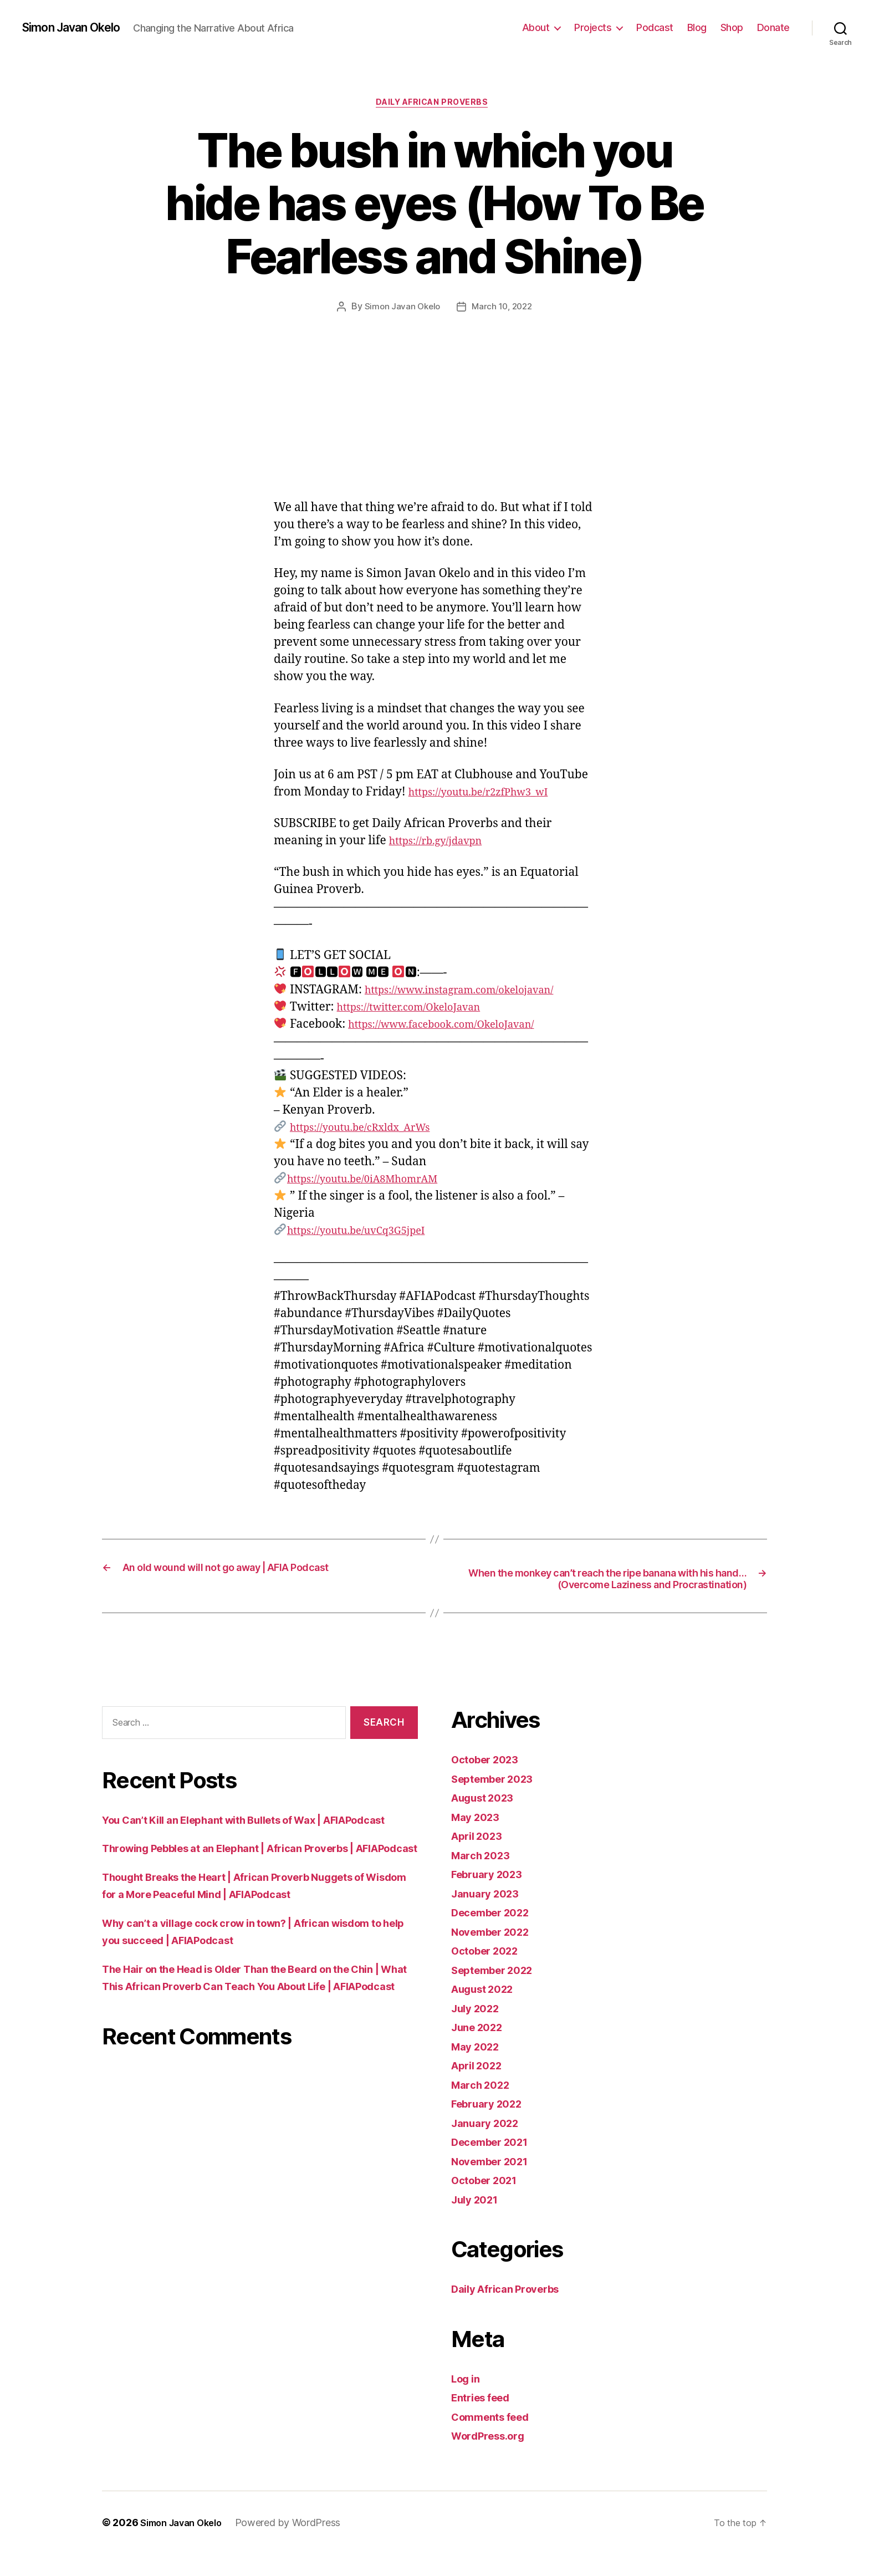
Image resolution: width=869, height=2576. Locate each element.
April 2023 (480, 1858)
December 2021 (495, 2164)
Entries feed (485, 2420)
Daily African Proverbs (434, 105)
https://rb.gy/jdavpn (443, 843)
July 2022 (479, 2030)
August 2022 (487, 2011)
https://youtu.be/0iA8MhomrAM (374, 1182)
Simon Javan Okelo (78, 27)
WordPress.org (493, 2458)
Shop (731, 27)
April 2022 (480, 2088)
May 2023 (478, 1839)
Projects (592, 27)
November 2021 (495, 2183)
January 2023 (489, 1915)
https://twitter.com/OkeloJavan (420, 1010)
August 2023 (487, 1820)
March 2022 (484, 2107)
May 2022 (478, 2068)
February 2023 (492, 1897)
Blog (697, 27)
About (536, 27)
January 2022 (489, 2145)
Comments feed (496, 2439)
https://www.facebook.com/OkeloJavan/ (456, 1027)
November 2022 (496, 1954)
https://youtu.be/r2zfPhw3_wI (489, 795)
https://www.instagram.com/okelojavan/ (475, 993)
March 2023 (484, 1877)
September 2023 (498, 1801)
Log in (467, 2400)
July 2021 (478, 2221)
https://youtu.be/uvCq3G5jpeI (367, 1233)
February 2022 (492, 2126)
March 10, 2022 (503, 309)
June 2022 (480, 2050)
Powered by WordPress (298, 2545)
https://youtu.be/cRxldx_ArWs (371, 1130)
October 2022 (489, 1973)
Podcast (654, 27)
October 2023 (489, 1782)
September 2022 (498, 1992)
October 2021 (489, 2203)
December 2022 (496, 1935)
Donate (773, 27)
